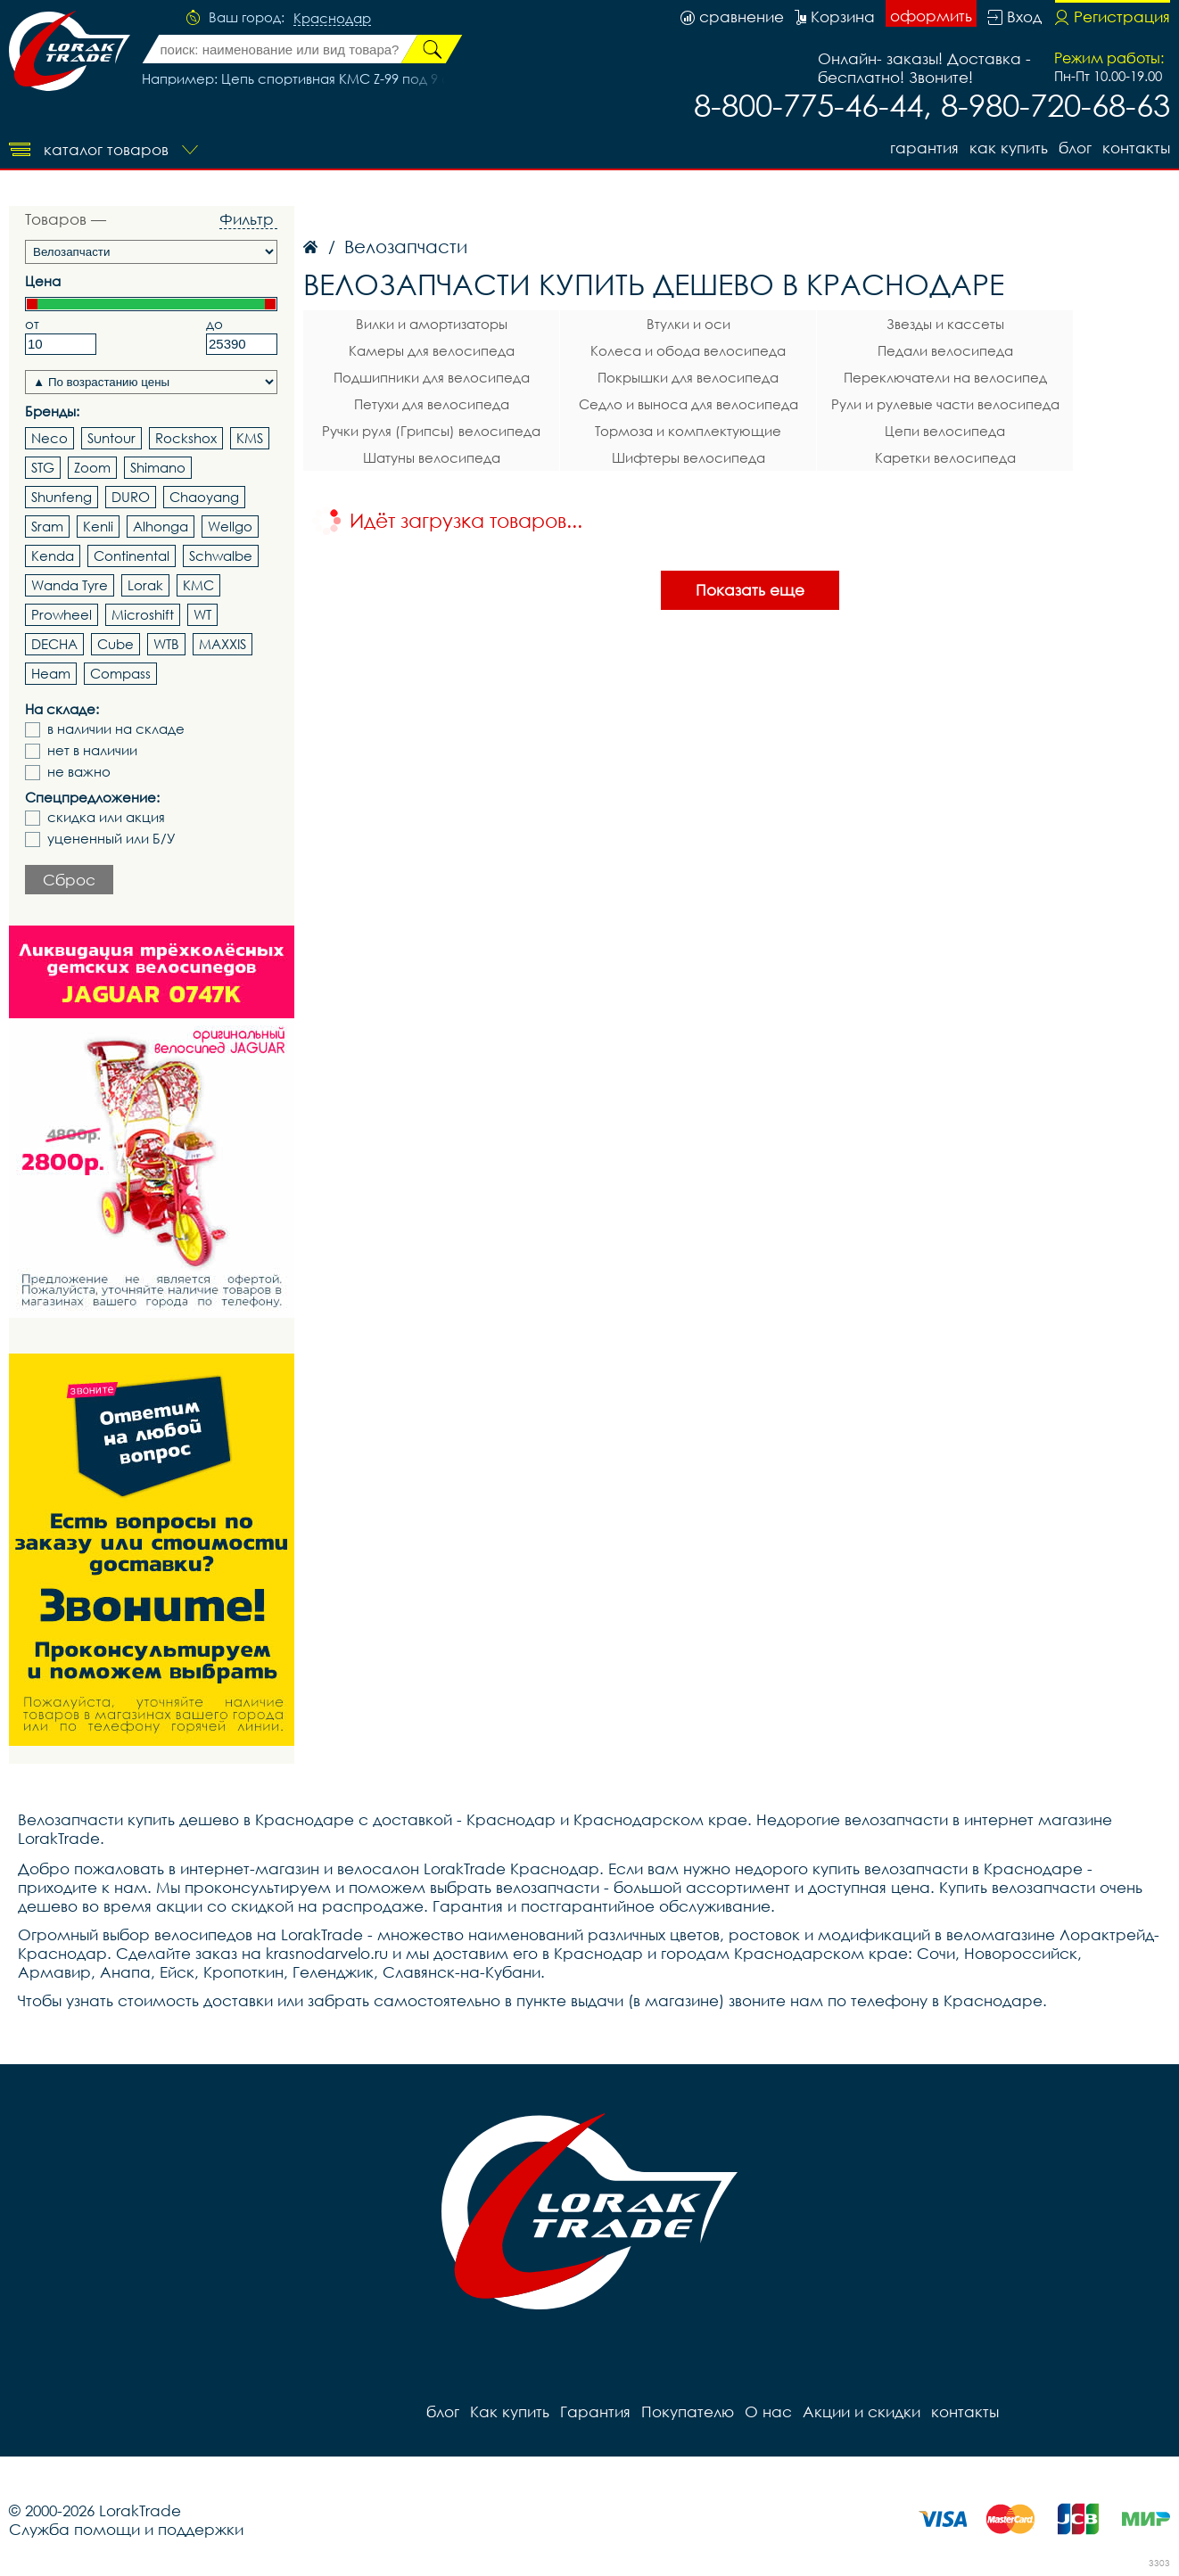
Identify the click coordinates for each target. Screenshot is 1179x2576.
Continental (131, 555)
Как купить (1008, 147)
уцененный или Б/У (111, 838)
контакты (1136, 147)
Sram (47, 526)
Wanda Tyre (69, 585)
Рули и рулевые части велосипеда (945, 404)
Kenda (52, 555)
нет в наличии (92, 750)
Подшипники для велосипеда (432, 377)
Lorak (145, 585)
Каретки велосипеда (945, 457)
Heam (50, 673)
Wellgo (230, 526)
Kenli (98, 526)
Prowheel (61, 614)
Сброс (69, 879)
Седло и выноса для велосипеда (688, 404)
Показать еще (750, 589)
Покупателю (687, 2411)
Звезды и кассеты (945, 324)
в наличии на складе (116, 729)
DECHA (54, 644)
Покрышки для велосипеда (688, 377)
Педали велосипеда (945, 350)
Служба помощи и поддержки (126, 2529)
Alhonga (160, 526)
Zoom (92, 467)
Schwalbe (220, 555)
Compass (120, 673)
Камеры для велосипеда (432, 350)
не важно (79, 771)
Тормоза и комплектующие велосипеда (688, 433)
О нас (768, 2411)
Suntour (111, 438)
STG (42, 467)
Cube (115, 644)
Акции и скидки (861, 2411)
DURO (130, 497)
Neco (49, 438)
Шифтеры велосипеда (688, 457)
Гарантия (924, 147)
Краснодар (332, 19)
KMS (249, 438)
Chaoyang (204, 497)
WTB (166, 644)
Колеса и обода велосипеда (688, 350)
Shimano (158, 467)
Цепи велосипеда (945, 431)
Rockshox (186, 438)
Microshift (142, 614)
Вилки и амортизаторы (431, 324)
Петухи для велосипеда (431, 404)
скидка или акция (106, 817)
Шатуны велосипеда (431, 457)
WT (202, 614)
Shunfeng (61, 497)
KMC (198, 585)
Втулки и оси (688, 324)
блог (1075, 147)
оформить (931, 15)
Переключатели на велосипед (945, 377)
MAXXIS (222, 644)
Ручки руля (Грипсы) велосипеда (431, 431)
